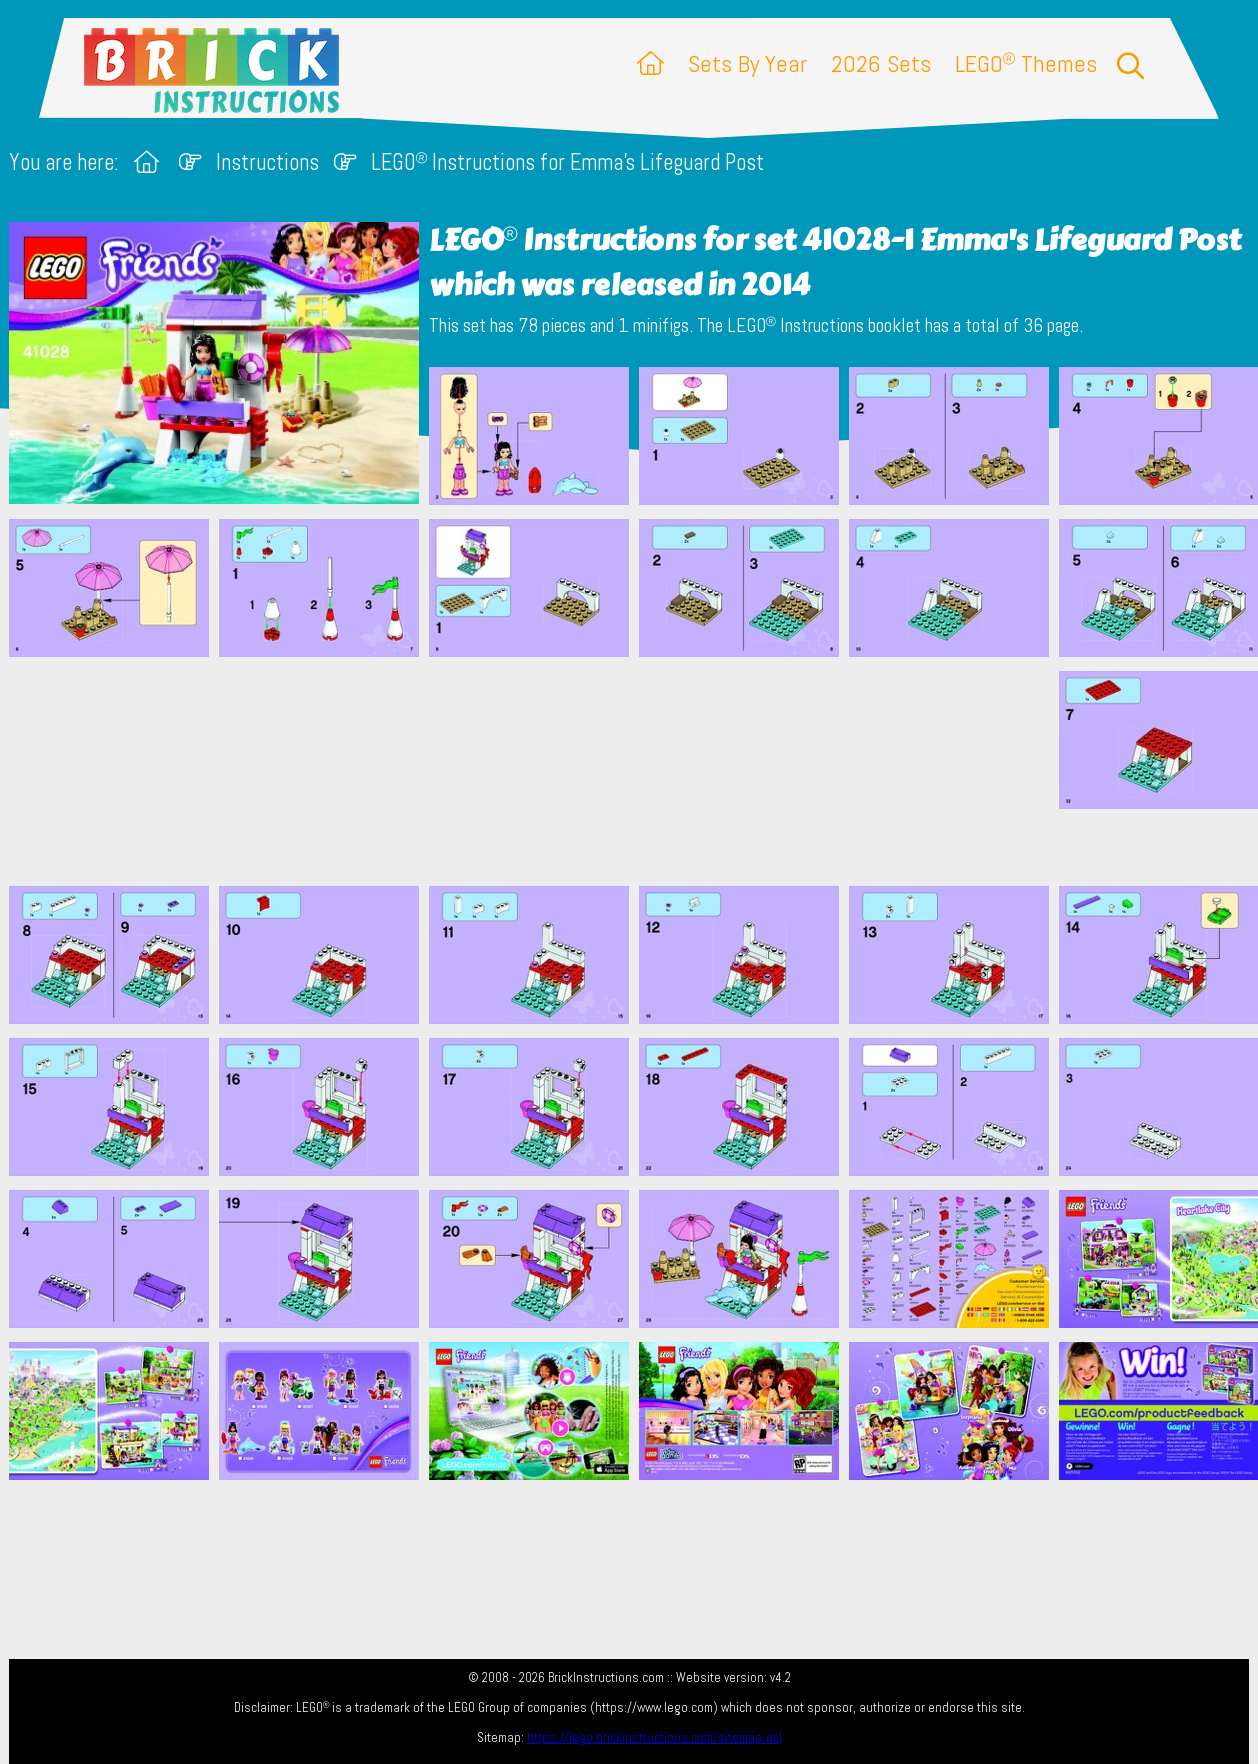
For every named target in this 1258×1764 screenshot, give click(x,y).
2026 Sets (881, 63)
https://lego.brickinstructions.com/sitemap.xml (654, 1737)
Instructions (267, 162)
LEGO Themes (1026, 63)
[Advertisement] (639, 771)
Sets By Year (747, 63)
